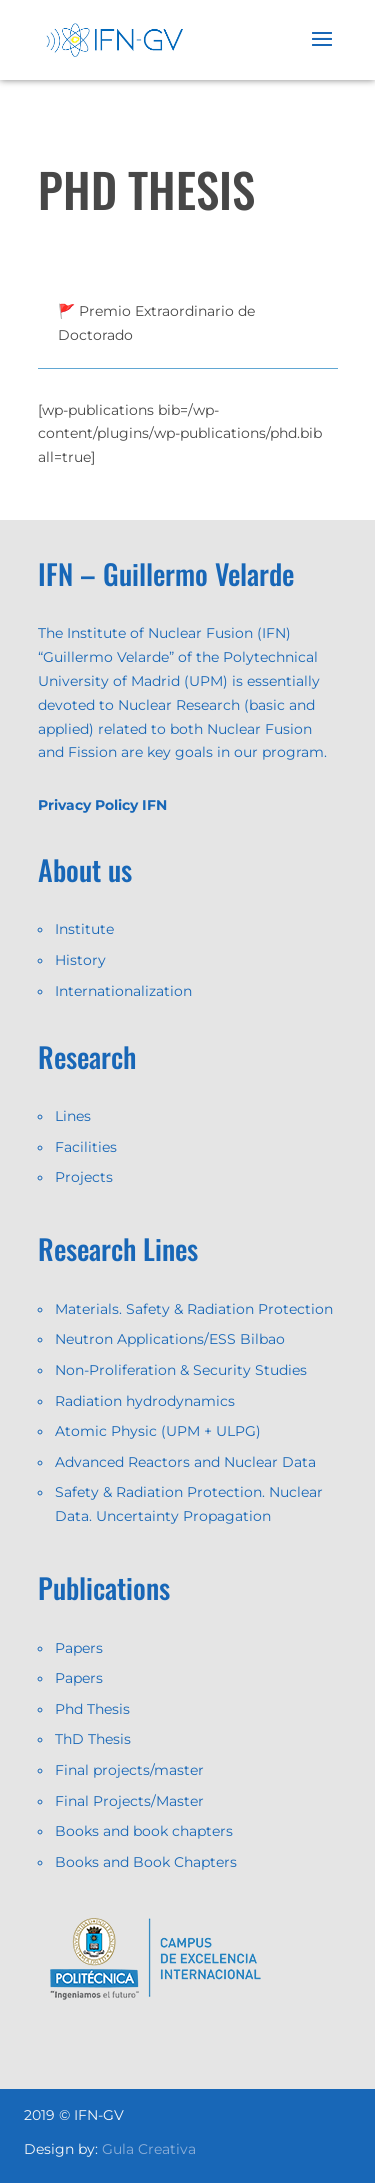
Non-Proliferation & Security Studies (181, 1370)
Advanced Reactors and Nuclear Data (185, 1462)
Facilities (86, 1147)
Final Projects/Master (129, 1801)
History (80, 960)
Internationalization (123, 991)
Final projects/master (129, 1770)
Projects (84, 1177)
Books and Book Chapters (146, 1862)
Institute (84, 929)
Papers (79, 1648)
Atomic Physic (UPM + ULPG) (158, 1431)
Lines (73, 1116)
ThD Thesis (93, 1739)
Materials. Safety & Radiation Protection (194, 1309)
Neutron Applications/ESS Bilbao (170, 1339)
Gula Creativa (149, 2149)
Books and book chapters (144, 1831)
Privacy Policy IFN (102, 805)
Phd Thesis (92, 1709)
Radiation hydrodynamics (145, 1401)
